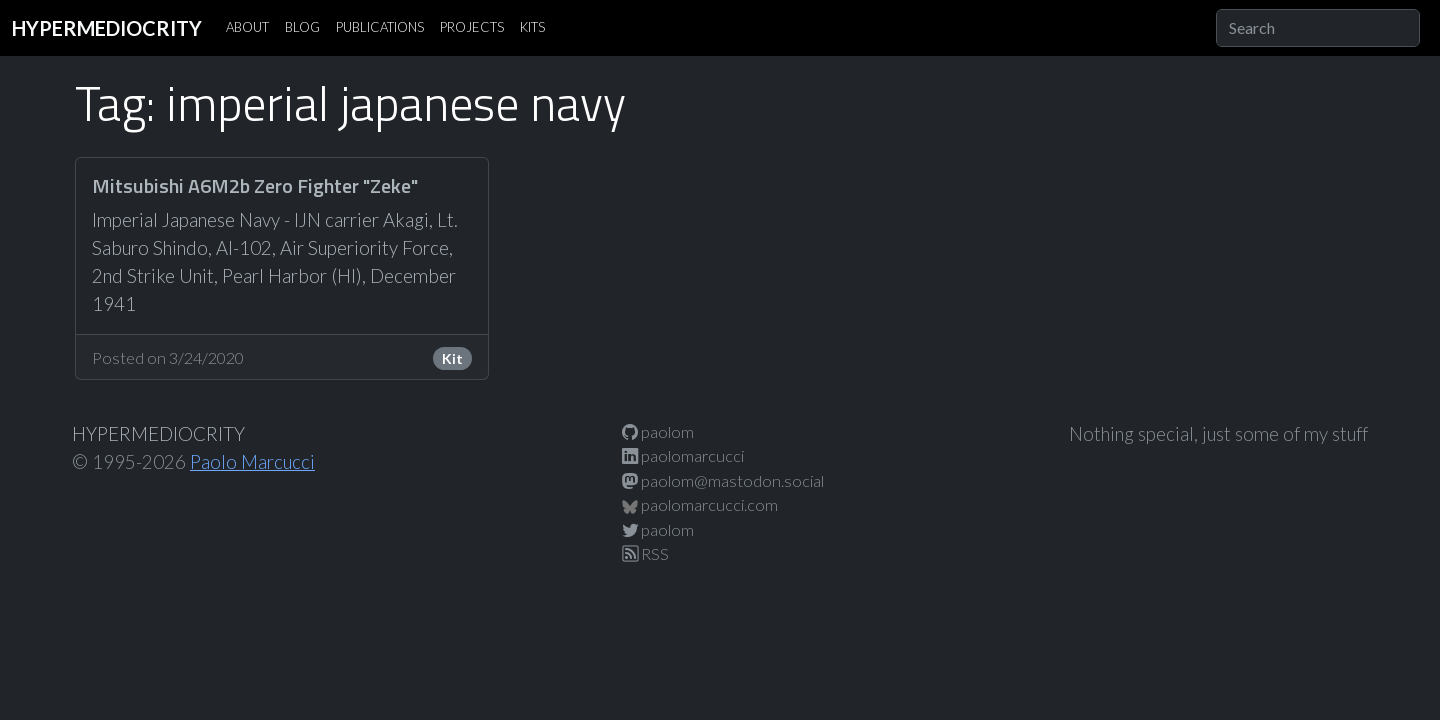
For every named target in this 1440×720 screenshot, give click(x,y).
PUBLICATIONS (380, 27)
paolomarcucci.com (700, 504)
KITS (532, 27)
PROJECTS (472, 27)
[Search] (1318, 28)
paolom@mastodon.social (723, 480)
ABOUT (247, 27)
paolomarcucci (683, 455)
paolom (658, 431)
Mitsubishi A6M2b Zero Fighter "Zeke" (255, 185)
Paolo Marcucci (252, 462)
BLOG (302, 27)
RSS (645, 553)
